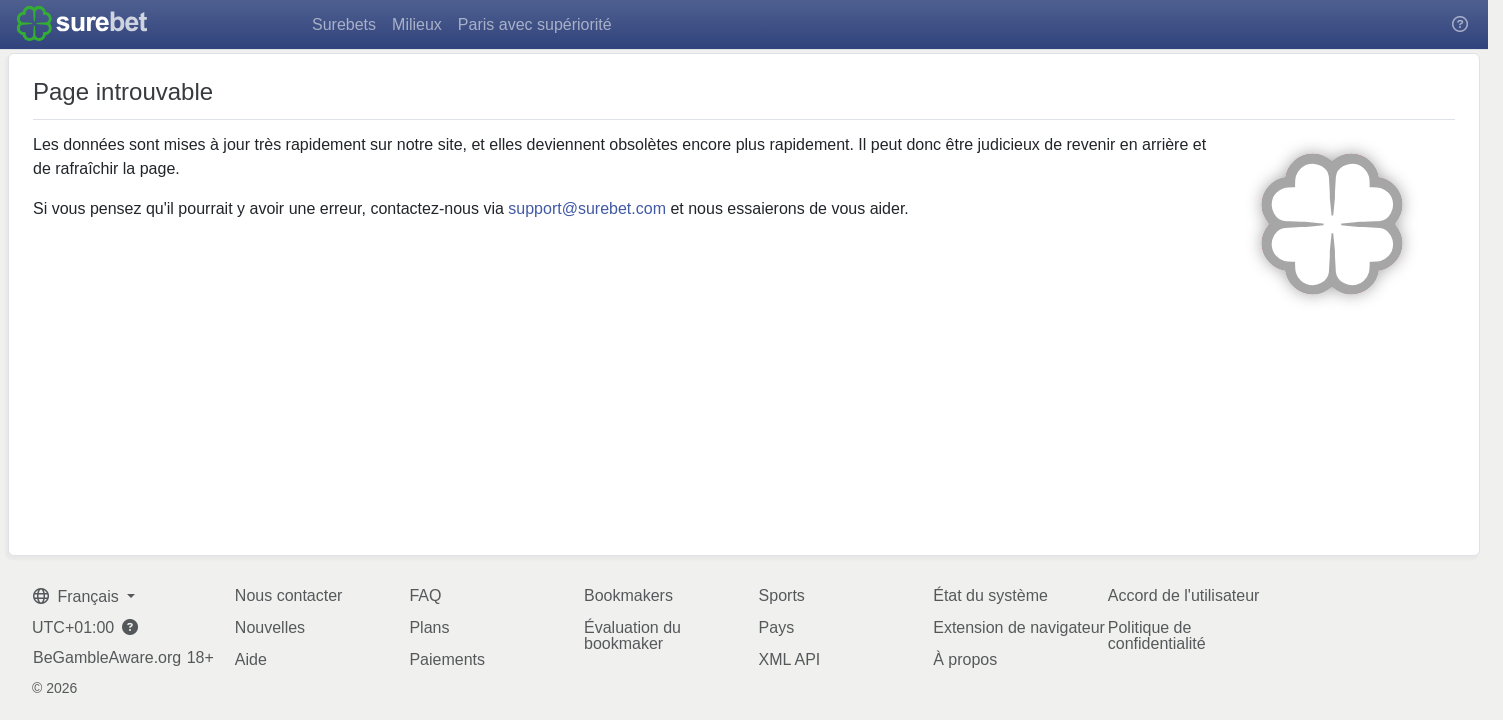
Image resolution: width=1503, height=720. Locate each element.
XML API (790, 659)
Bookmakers (628, 595)
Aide (251, 659)
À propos (965, 659)
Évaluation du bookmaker (632, 635)
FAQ (425, 595)
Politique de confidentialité (1157, 635)
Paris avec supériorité (535, 24)
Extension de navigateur (1019, 627)
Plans (429, 627)
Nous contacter (289, 595)
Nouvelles (270, 627)
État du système (990, 595)
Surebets (344, 24)
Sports (782, 595)
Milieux (417, 24)
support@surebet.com (587, 208)
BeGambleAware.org (107, 658)
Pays (777, 627)
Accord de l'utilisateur (1184, 595)
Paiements (447, 659)
